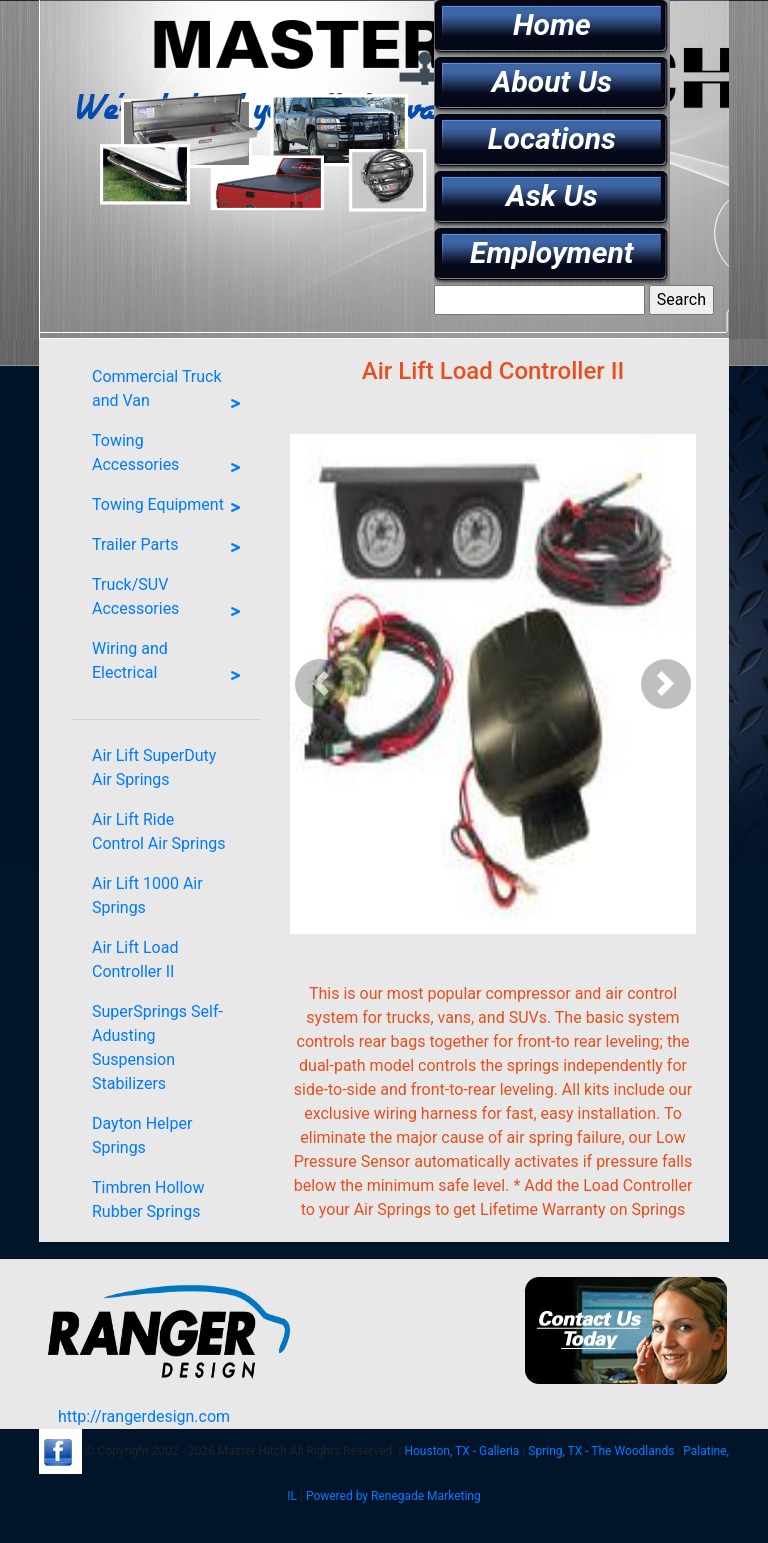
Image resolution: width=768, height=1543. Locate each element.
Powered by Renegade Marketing (393, 1496)
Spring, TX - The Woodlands (601, 1451)
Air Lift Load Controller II (135, 959)
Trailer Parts (171, 548)
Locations (552, 138)
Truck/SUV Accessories (171, 601)
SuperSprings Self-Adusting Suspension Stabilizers (157, 1047)
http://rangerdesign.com (144, 1416)
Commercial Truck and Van (171, 393)
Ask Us (552, 195)
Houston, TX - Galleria (461, 1451)
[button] (320, 684)
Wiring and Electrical (171, 665)
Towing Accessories (171, 457)
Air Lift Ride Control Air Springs (158, 831)
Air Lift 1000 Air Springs (147, 895)
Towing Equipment (171, 508)
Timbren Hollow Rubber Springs (148, 1199)
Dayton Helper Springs (142, 1135)
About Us (552, 81)
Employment (552, 252)
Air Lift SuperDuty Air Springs (154, 767)
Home (552, 24)
